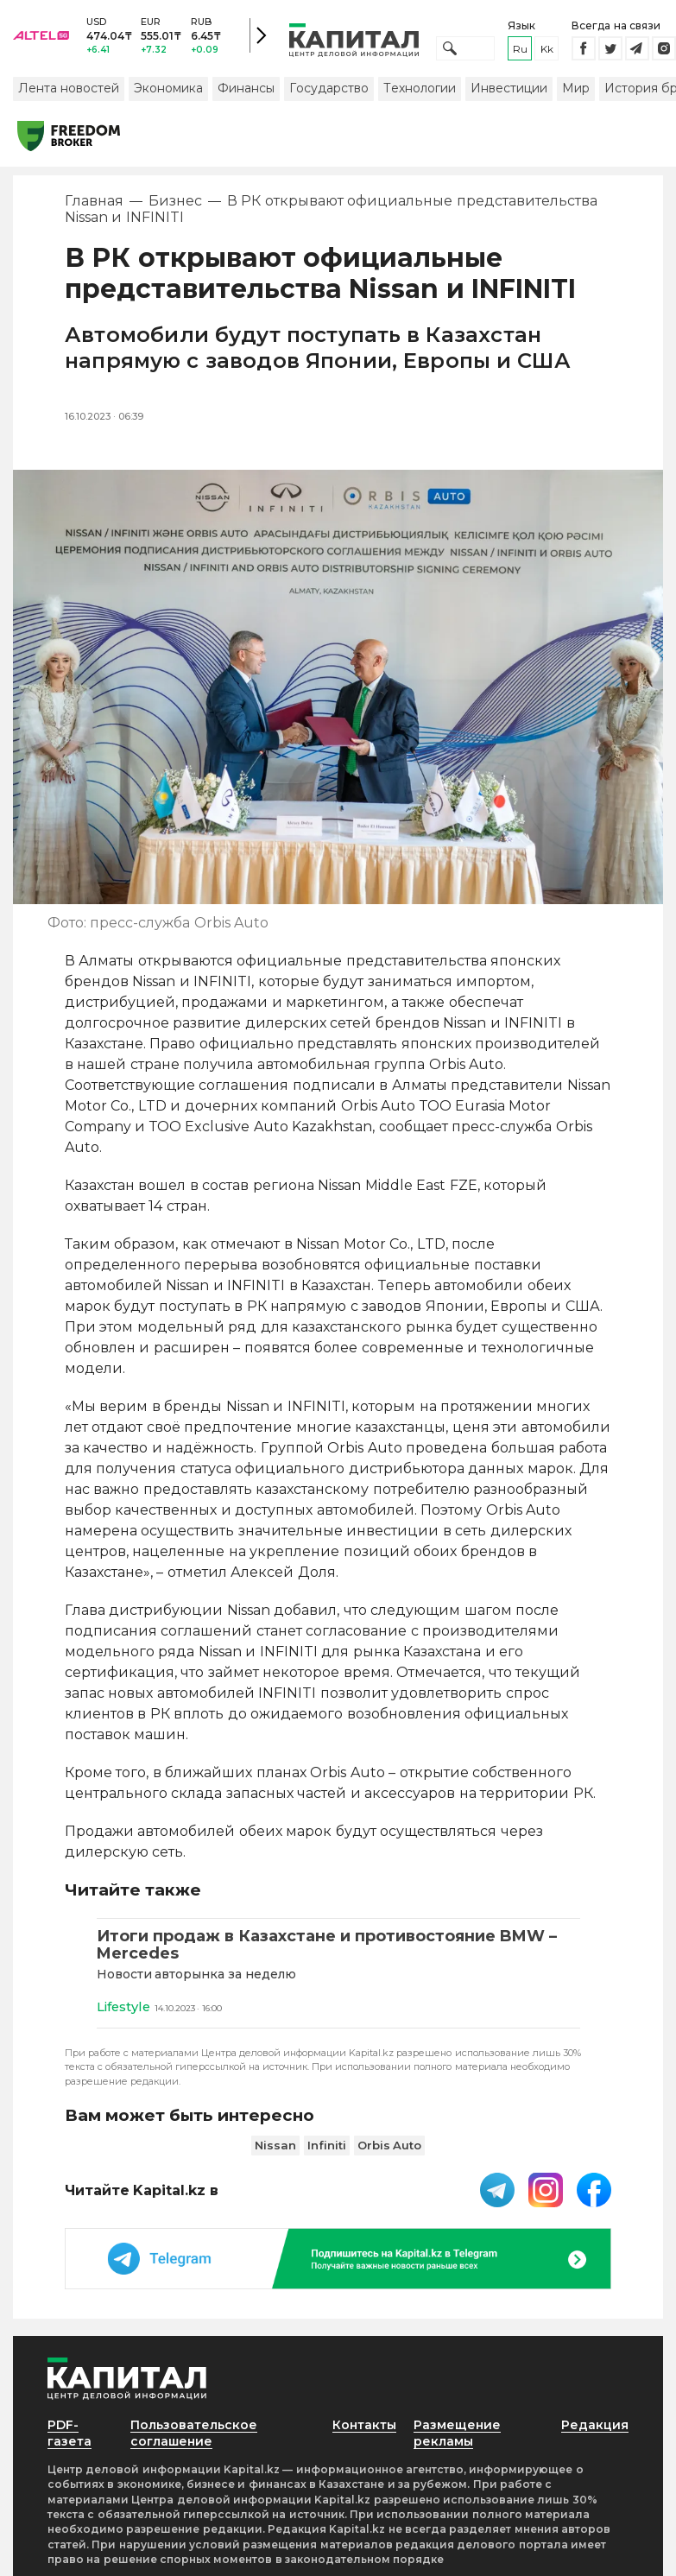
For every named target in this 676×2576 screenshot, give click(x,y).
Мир (576, 89)
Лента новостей (68, 89)
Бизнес (175, 202)
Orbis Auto (389, 2147)
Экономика (168, 89)
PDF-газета (69, 2435)
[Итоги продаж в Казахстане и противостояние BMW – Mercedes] (338, 1945)
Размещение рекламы (458, 2435)
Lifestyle (124, 2008)
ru (520, 49)
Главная (94, 202)
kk (546, 49)
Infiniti (326, 2147)
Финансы (246, 89)
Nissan (275, 2147)
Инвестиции (509, 89)
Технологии (419, 89)
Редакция (595, 2426)
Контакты (365, 2426)
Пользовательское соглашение (193, 2435)
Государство (329, 89)
